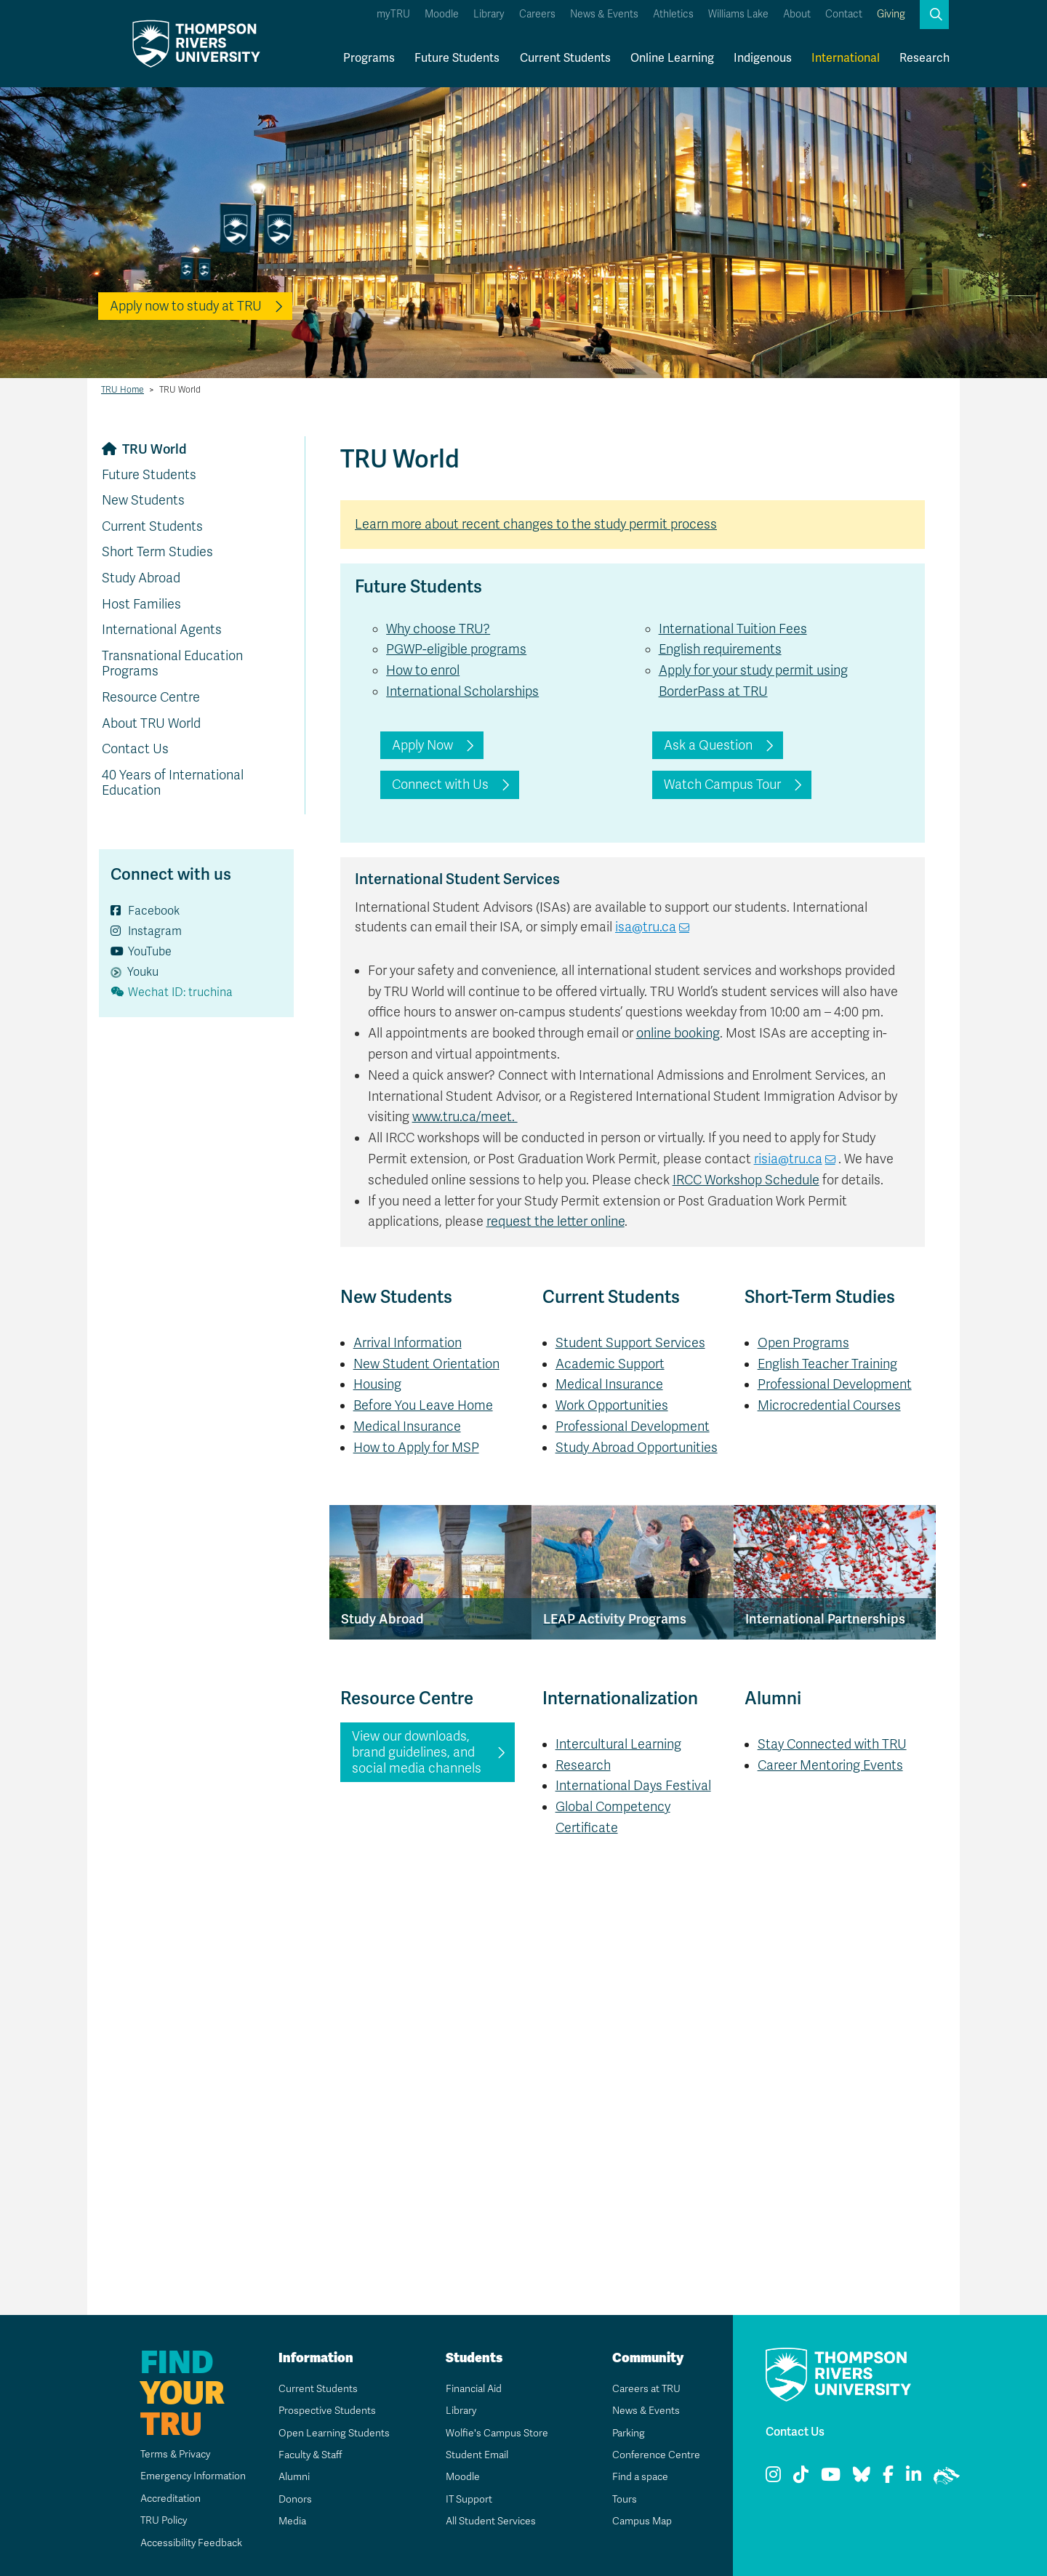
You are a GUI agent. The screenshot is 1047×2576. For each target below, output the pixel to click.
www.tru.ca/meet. (465, 1117)
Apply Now (422, 745)
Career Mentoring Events (830, 1765)
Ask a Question (708, 745)
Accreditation (169, 2498)
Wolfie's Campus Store (496, 2433)
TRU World (154, 449)
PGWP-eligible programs (456, 649)
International (845, 58)
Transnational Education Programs (172, 664)
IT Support (468, 2499)
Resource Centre (151, 697)
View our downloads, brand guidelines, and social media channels (416, 1752)
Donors (294, 2499)
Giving (891, 14)
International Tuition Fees (733, 629)
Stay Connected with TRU (832, 1744)
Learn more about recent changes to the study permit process (536, 524)
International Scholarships (462, 691)
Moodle (442, 14)
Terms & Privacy (175, 2454)
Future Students (457, 58)
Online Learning (672, 58)
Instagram (146, 931)
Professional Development (632, 1427)
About (797, 14)
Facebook (145, 911)
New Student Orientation (426, 1364)
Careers (537, 14)
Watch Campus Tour (722, 785)
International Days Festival (633, 1786)
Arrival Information (407, 1343)
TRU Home (122, 390)
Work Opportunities (611, 1405)
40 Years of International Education (173, 783)
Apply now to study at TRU (186, 306)
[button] (934, 14)
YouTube (141, 951)
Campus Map (641, 2521)
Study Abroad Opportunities (636, 1448)
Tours (624, 2499)
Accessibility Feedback (190, 2543)
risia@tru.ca (788, 1159)
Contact (843, 14)
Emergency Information (191, 2476)
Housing (377, 1384)
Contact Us (135, 749)
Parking (628, 2433)
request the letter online (555, 1221)
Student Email (476, 2455)
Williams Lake (738, 14)
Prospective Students (327, 2410)
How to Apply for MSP (416, 1448)
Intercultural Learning (618, 1744)
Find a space (639, 2477)
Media (291, 2521)
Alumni (293, 2477)
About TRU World (151, 723)
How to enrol (423, 670)
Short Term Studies (157, 552)
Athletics (673, 14)
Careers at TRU (646, 2389)
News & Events (604, 14)
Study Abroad (141, 578)
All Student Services (490, 2521)
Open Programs (803, 1343)
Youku (135, 972)
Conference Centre (655, 2455)
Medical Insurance (407, 1427)
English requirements (720, 649)
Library (489, 14)
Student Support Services (630, 1343)
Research (924, 58)
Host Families (141, 604)
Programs (369, 58)
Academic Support (610, 1364)
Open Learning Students (333, 2433)
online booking (678, 1033)
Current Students (565, 58)
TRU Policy (163, 2520)
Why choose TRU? (438, 629)
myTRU (393, 14)
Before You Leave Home (423, 1405)
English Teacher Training (827, 1364)
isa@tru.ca (645, 927)
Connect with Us (440, 785)
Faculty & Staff (311, 2455)
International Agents (162, 630)
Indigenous (763, 58)
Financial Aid (473, 2389)
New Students (143, 500)
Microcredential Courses (829, 1405)
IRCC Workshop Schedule (746, 1180)
